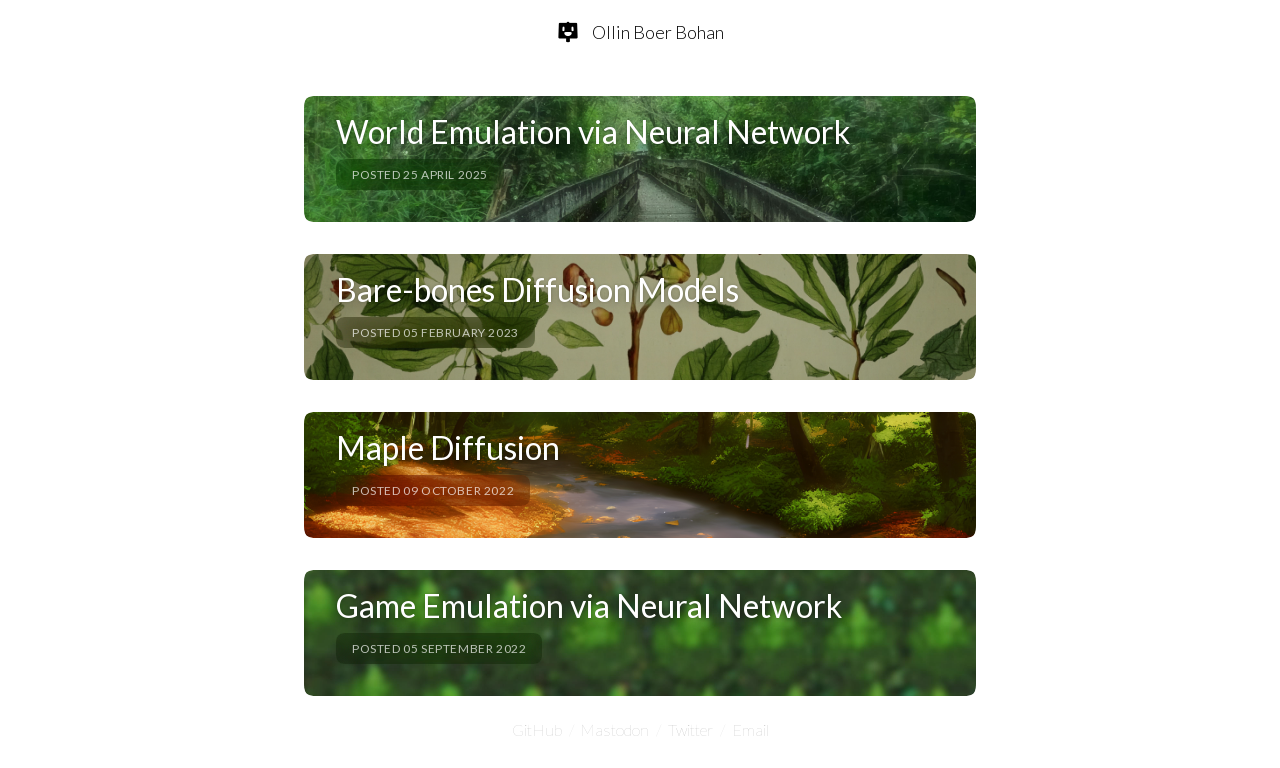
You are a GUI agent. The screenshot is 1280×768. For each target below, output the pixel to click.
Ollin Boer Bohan (658, 32)
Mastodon (615, 729)
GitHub (537, 729)
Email (750, 729)
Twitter (690, 729)
